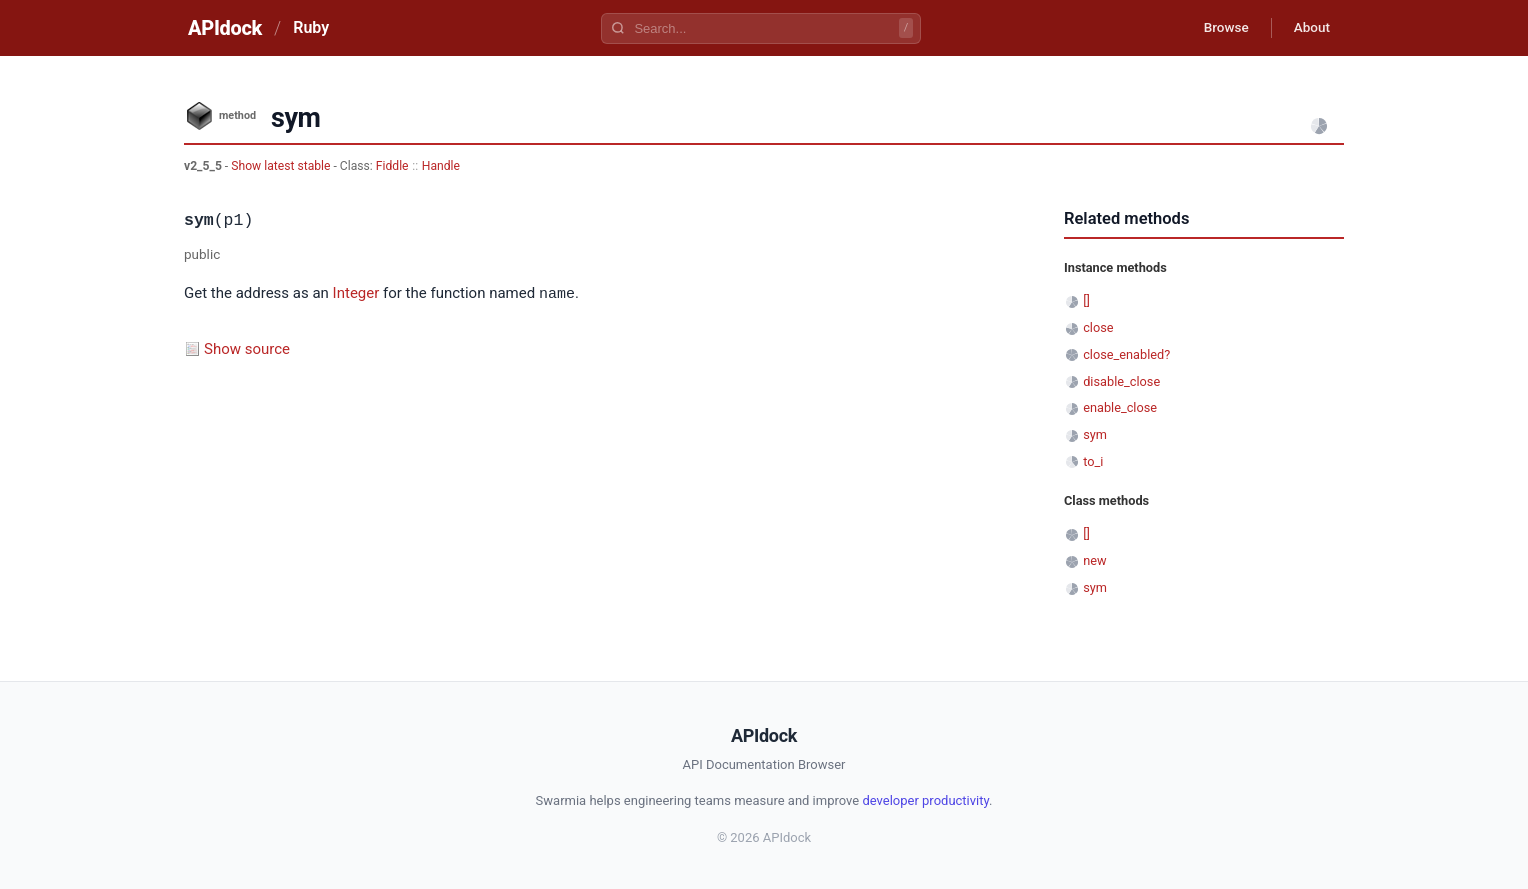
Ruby (311, 27)
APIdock (225, 28)
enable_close (1120, 407)
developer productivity (925, 800)
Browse (1218, 28)
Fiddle (392, 166)
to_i (1093, 461)
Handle (441, 166)
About (1309, 28)
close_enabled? (1126, 354)
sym (1095, 434)
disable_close (1121, 381)
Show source (247, 348)
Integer (356, 294)
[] (1086, 300)
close (1098, 327)
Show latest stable (282, 166)
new (1094, 560)
